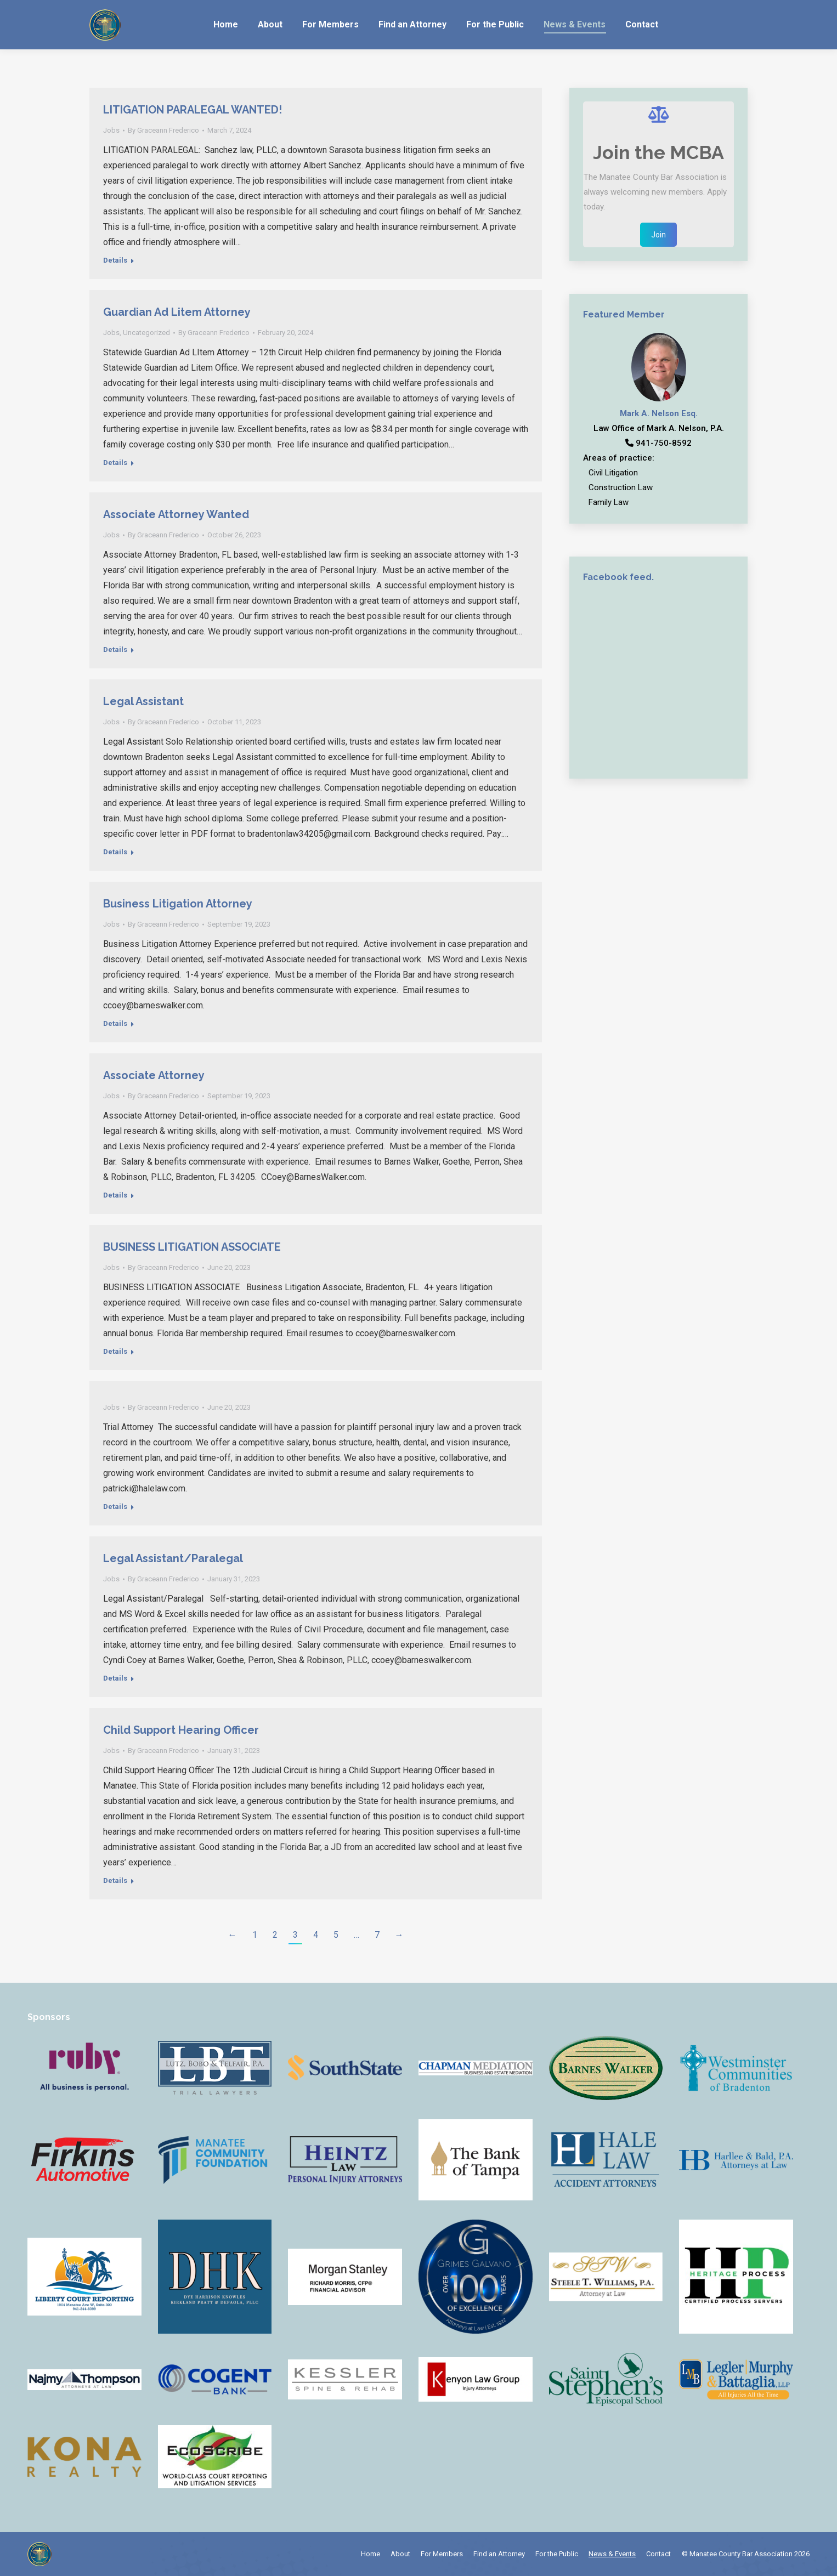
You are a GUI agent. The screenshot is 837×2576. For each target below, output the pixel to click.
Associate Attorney (154, 1075)
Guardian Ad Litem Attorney (177, 312)
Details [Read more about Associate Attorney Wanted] (115, 649)
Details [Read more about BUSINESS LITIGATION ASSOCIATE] (115, 1351)
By (163, 130)
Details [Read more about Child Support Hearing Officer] (115, 1880)
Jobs (111, 130)
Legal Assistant (143, 701)
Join (658, 234)
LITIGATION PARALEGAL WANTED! (192, 109)
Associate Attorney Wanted (176, 514)
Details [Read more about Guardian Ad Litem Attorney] (115, 462)
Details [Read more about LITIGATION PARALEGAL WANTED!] (115, 260)
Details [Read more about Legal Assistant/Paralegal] (115, 1678)
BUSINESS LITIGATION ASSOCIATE (192, 1246)
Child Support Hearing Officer (181, 1730)
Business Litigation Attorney (177, 903)
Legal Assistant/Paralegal (173, 1558)
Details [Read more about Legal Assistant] (115, 852)
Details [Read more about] (115, 1506)
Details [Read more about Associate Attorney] (115, 1195)
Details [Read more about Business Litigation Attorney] (115, 1023)
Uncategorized (146, 332)
